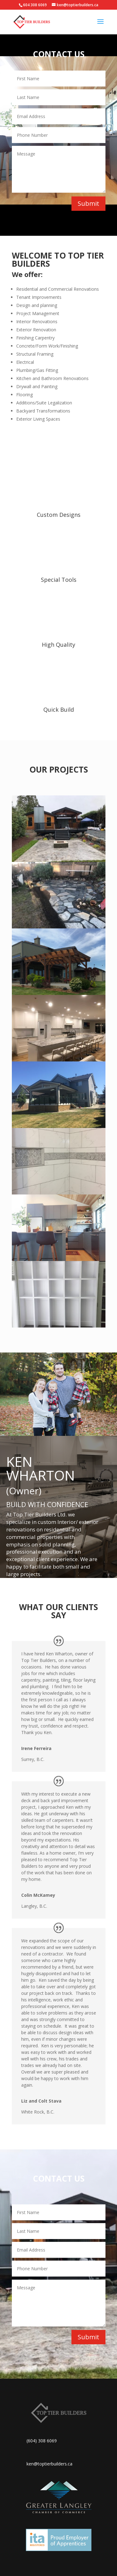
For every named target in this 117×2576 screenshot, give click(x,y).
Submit (88, 203)
